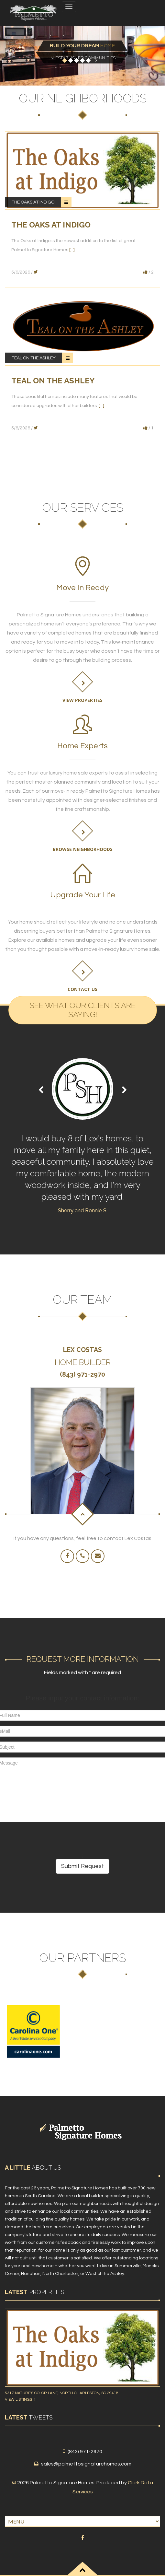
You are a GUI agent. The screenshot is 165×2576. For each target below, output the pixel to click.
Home (82, 46)
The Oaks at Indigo (33, 202)
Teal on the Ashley (34, 358)
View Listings (20, 2399)
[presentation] (49, 1839)
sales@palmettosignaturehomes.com (86, 2463)
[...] (72, 250)
